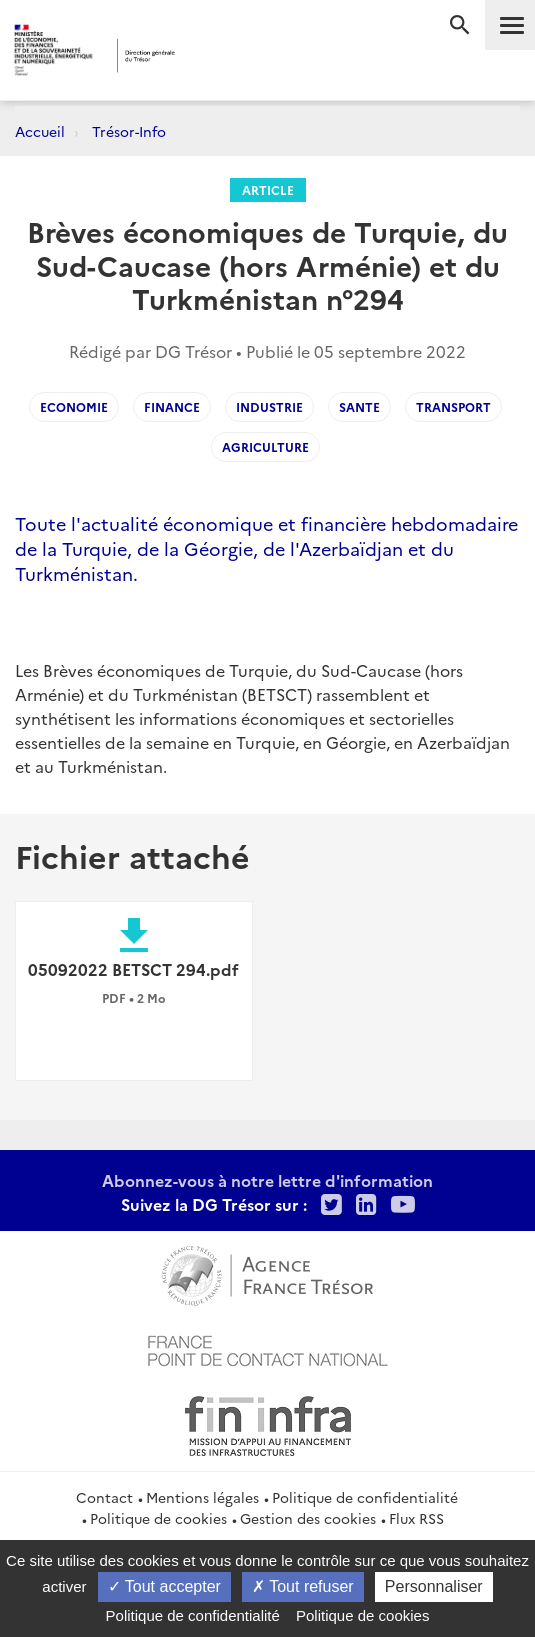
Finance (172, 406)
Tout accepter (164, 1586)
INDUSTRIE (269, 406)
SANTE (359, 406)
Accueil (40, 131)
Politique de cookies (158, 1518)
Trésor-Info (129, 131)
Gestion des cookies (308, 1518)
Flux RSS (416, 1518)
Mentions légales (202, 1497)
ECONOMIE (74, 406)
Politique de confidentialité (365, 1497)
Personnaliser (434, 1586)
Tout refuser (303, 1586)
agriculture (265, 446)
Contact (104, 1497)
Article (268, 189)
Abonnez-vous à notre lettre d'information (267, 1180)
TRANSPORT (453, 406)
